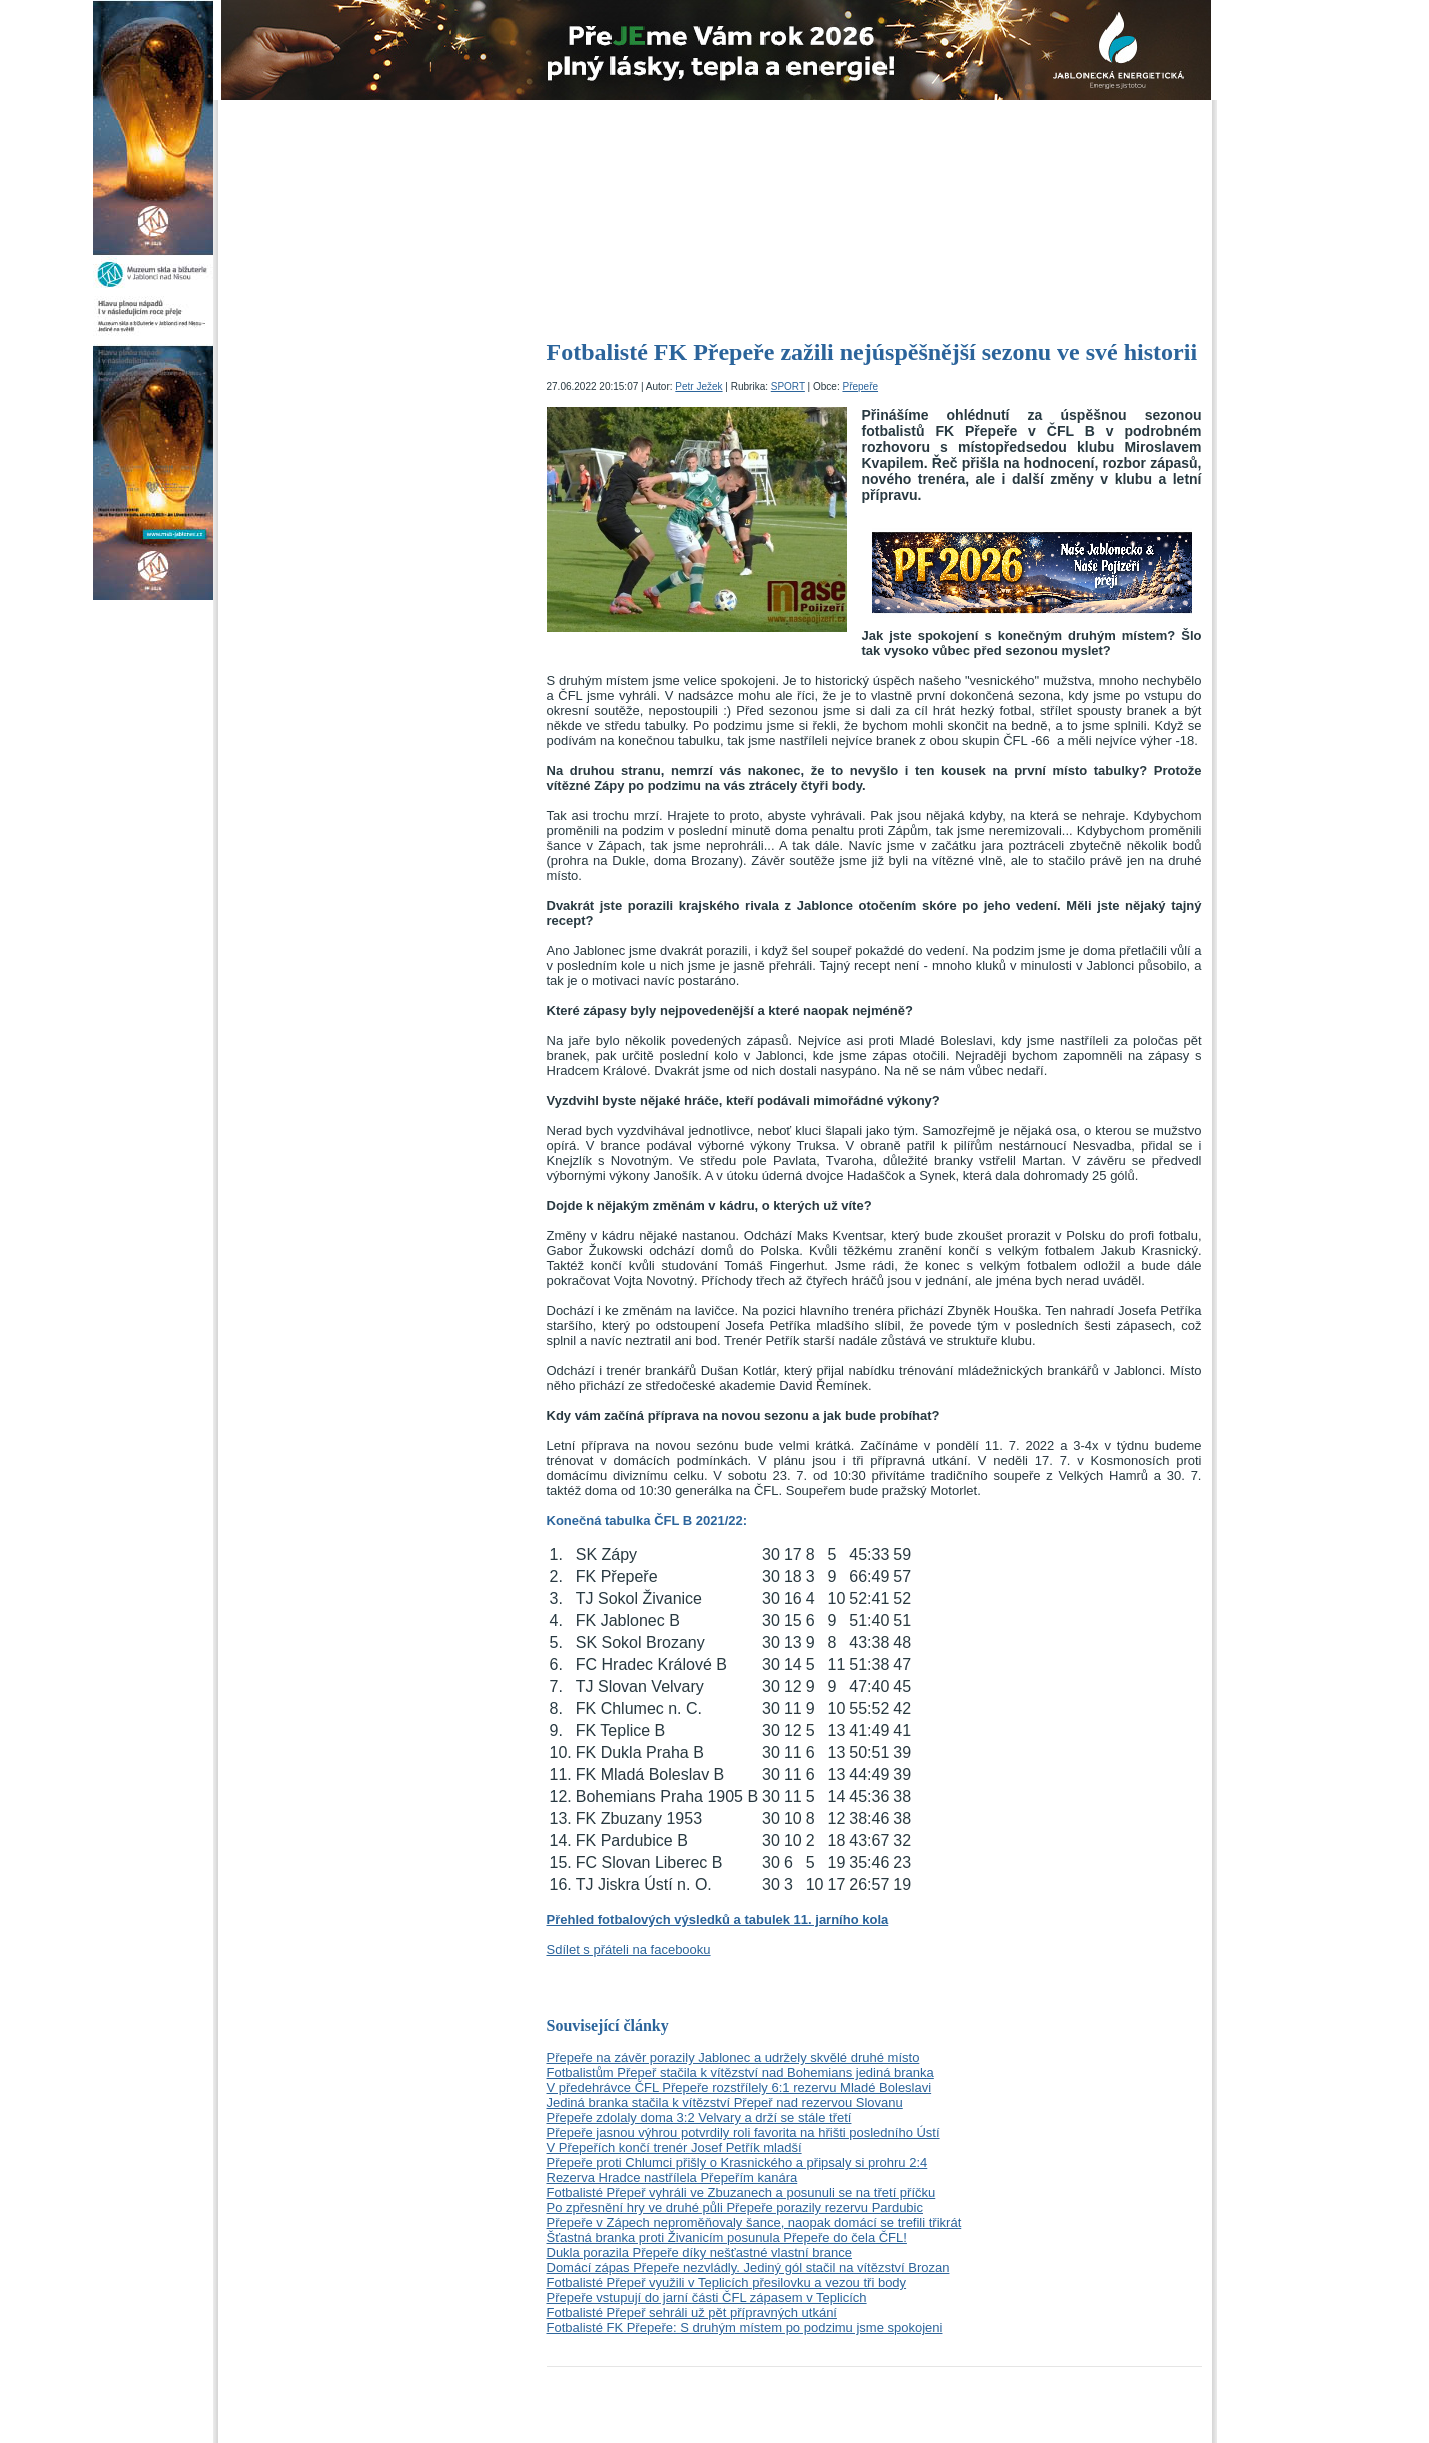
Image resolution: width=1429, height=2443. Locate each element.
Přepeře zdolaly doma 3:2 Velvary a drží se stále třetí (699, 2117)
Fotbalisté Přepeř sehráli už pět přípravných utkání (692, 2312)
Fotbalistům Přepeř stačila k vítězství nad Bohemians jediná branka (740, 2072)
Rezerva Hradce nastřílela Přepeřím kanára (672, 2177)
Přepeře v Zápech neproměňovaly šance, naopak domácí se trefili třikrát (754, 2222)
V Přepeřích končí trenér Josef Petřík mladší (674, 2147)
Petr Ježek (698, 386)
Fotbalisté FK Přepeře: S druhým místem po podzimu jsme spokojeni (745, 2327)
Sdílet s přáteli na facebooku (629, 1949)
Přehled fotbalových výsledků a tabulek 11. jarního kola (718, 1919)
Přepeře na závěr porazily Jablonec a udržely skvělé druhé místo (733, 2057)
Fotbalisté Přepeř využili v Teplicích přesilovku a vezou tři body (727, 2282)
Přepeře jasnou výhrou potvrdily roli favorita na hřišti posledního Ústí (743, 2132)
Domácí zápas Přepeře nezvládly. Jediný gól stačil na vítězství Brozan (748, 2267)
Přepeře (860, 386)
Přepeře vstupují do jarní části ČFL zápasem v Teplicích (707, 2297)
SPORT (788, 386)
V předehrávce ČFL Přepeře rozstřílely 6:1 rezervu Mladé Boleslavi (739, 2087)
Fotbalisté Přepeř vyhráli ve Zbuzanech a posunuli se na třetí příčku (741, 2192)
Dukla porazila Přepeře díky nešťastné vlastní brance (699, 2252)
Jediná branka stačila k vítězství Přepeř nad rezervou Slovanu (725, 2102)
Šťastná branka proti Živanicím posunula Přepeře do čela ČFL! (727, 2237)
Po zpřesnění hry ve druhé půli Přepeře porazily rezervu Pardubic (735, 2207)
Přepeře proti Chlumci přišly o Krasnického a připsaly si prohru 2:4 (737, 2162)
